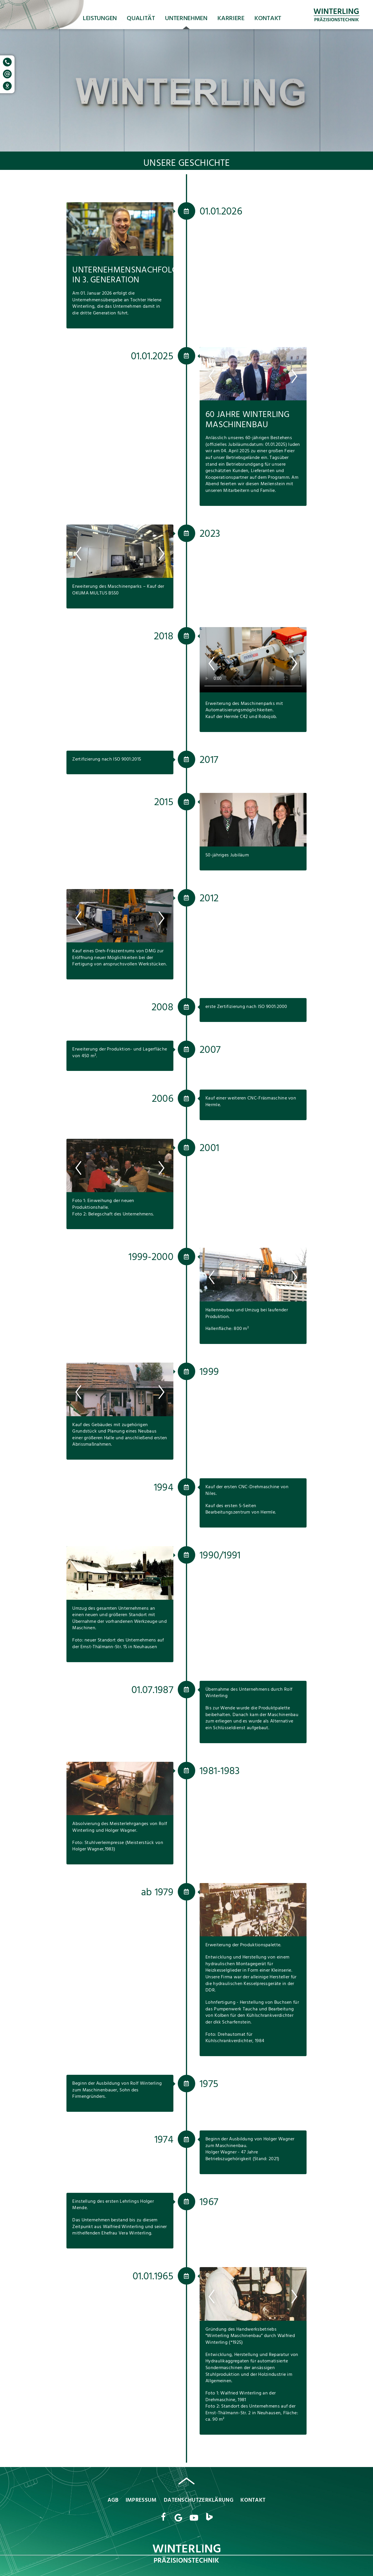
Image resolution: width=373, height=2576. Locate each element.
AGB (113, 2501)
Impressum (141, 2501)
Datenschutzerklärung (198, 2501)
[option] (119, 229)
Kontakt (267, 19)
